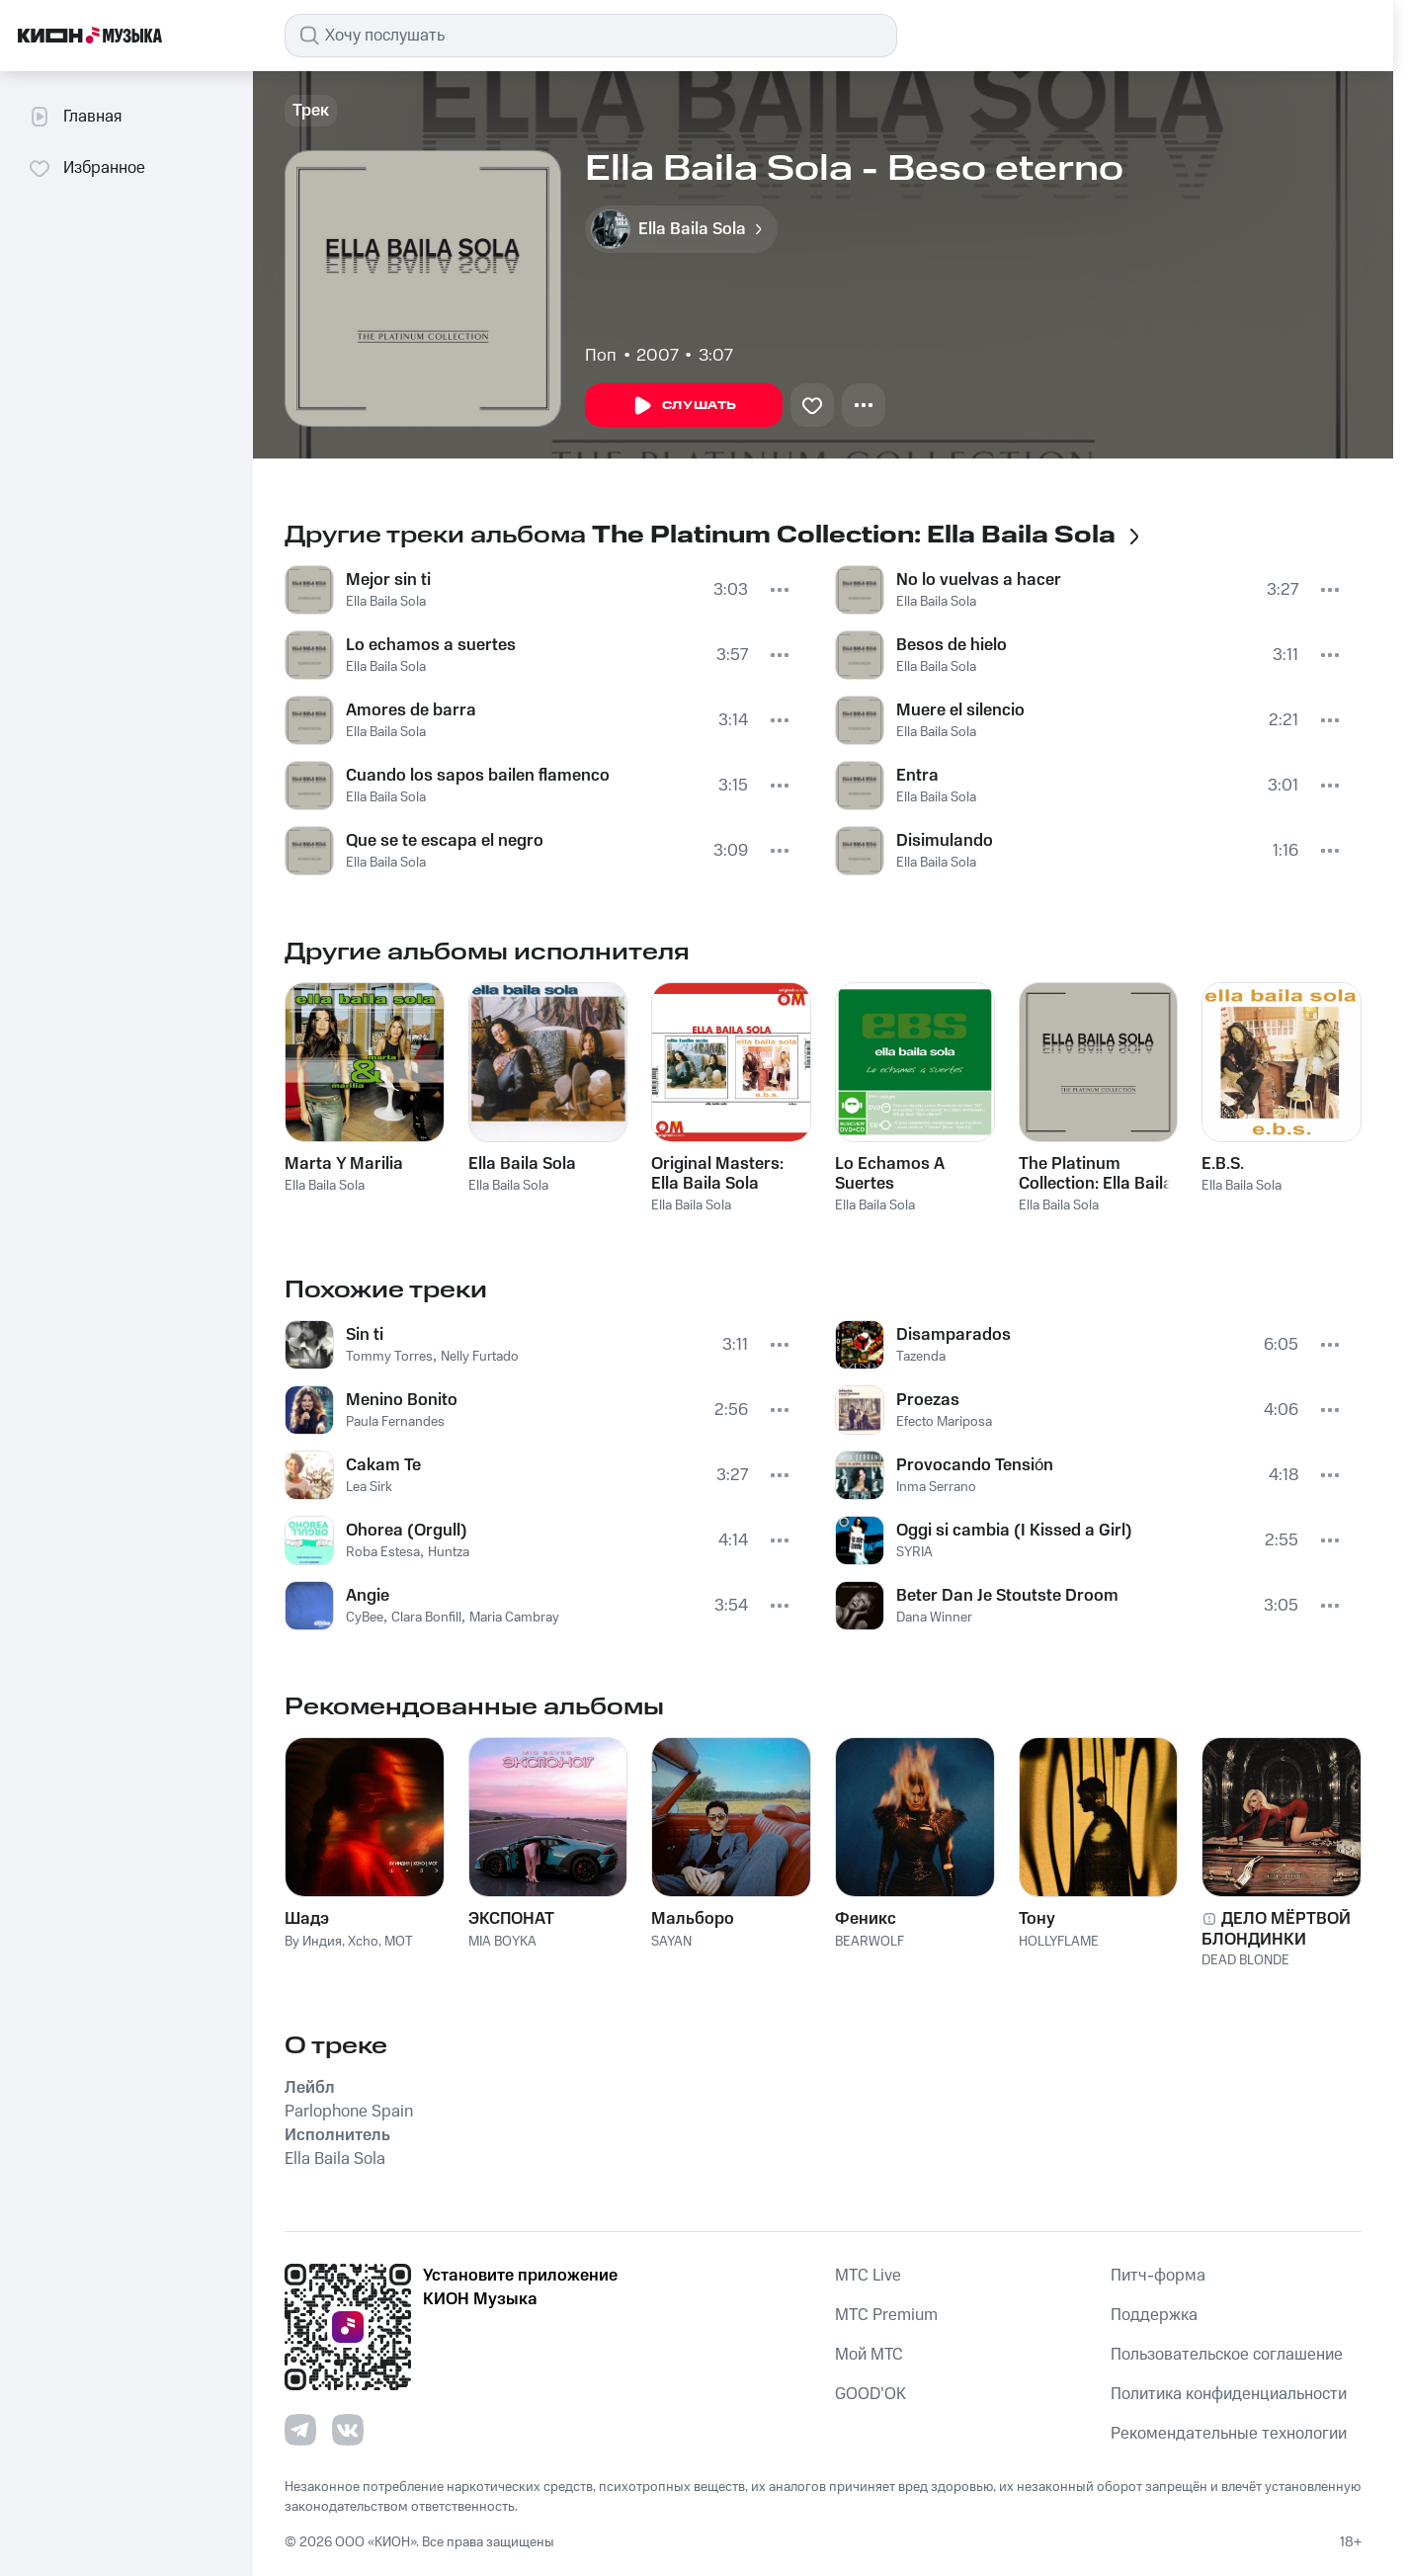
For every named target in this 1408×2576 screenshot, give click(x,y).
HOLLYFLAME (1059, 1942)
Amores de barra (411, 710)
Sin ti (364, 1335)
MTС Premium (886, 2315)
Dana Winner (934, 1617)
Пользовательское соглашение (1227, 2355)
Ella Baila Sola (386, 602)
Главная (75, 116)
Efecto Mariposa (944, 1422)
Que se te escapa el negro (444, 841)
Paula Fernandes (395, 1422)
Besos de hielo (951, 645)
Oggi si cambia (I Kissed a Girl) (1014, 1530)
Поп (601, 356)
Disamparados (953, 1335)
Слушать (683, 406)
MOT (398, 1942)
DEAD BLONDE (1245, 1960)
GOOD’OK (870, 2394)
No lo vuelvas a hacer (978, 580)
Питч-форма (1158, 2275)
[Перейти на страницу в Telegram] (300, 2430)
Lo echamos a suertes (431, 645)
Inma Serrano (936, 1487)
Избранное (86, 168)
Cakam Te (383, 1465)
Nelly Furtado (480, 1357)
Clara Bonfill (426, 1617)
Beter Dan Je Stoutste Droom (1007, 1596)
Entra (917, 776)
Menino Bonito (401, 1400)
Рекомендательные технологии (1229, 2434)
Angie (367, 1596)
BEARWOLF (869, 1942)
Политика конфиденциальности (1229, 2394)
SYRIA (914, 1552)
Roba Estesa (383, 1552)
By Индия (313, 1942)
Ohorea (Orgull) (406, 1530)
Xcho (363, 1942)
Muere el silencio (960, 710)
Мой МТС (869, 2355)
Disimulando (944, 841)
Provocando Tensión (974, 1465)
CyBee (364, 1617)
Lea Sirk (369, 1487)
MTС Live (868, 2275)
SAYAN (671, 1942)
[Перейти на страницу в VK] (348, 2430)
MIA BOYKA (502, 1942)
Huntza (448, 1552)
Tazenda (921, 1357)
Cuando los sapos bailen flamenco (478, 776)
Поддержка (1154, 2315)
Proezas (927, 1400)
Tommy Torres (389, 1357)
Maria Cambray (514, 1617)
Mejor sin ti (388, 580)
